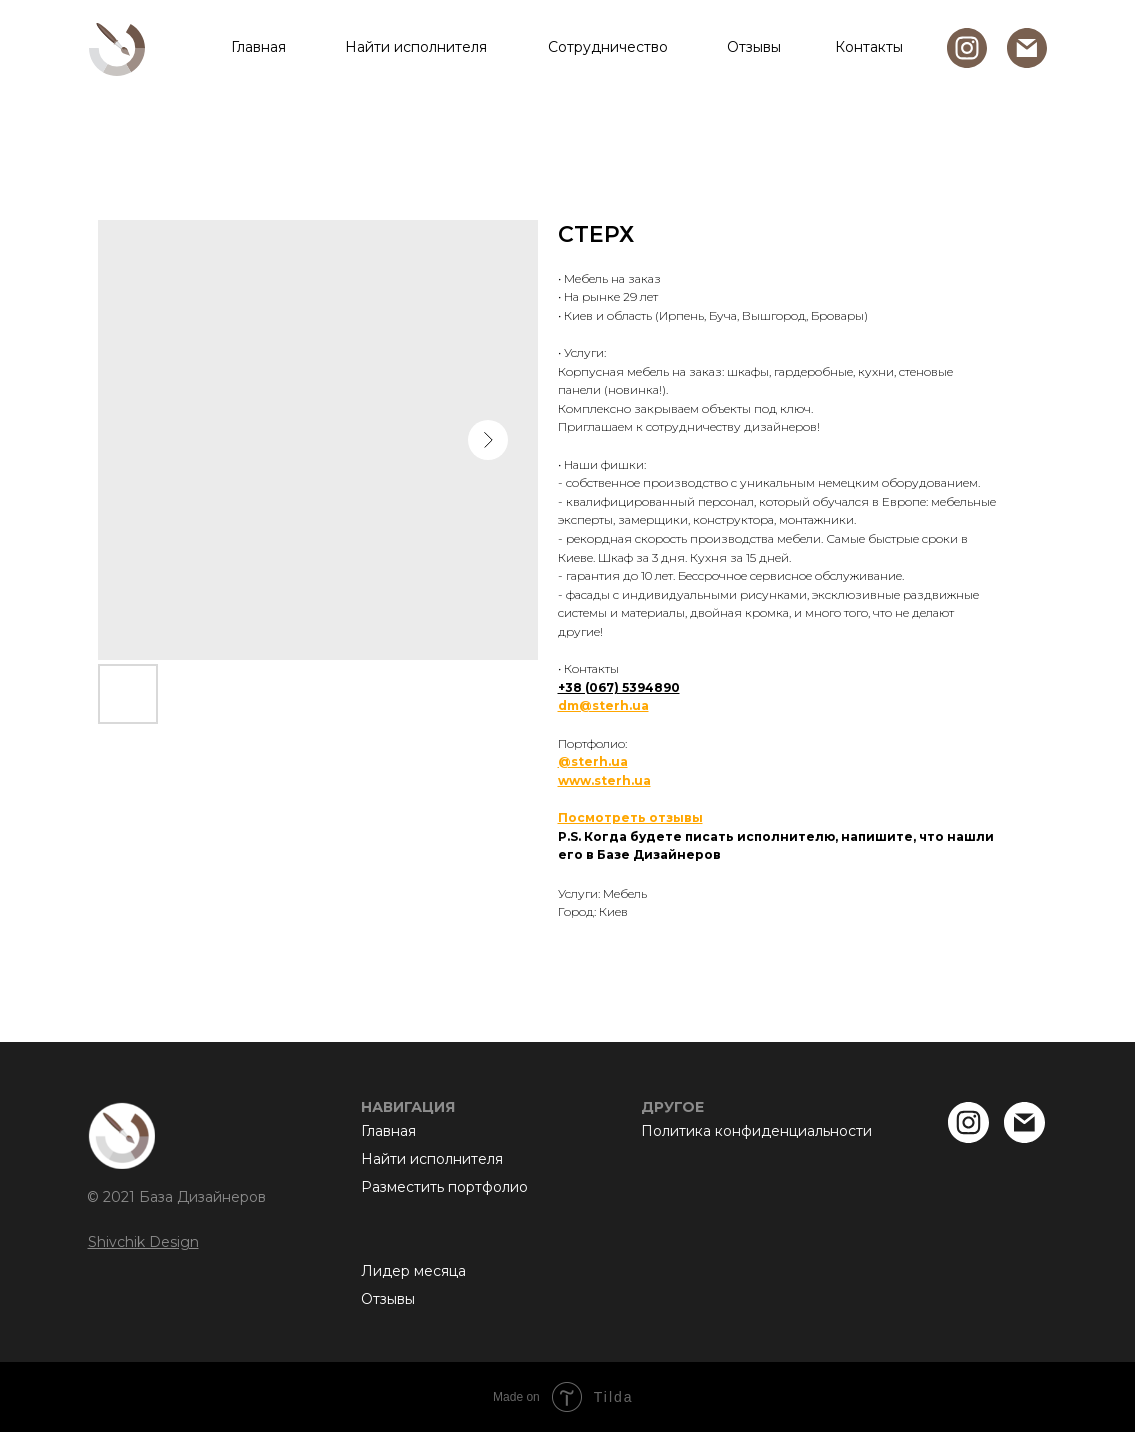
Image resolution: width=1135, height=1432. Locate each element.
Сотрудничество (608, 47)
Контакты (869, 47)
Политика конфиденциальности (756, 1131)
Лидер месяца (413, 1271)
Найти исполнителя (416, 47)
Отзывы (754, 47)
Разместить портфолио (444, 1187)
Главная (258, 47)
